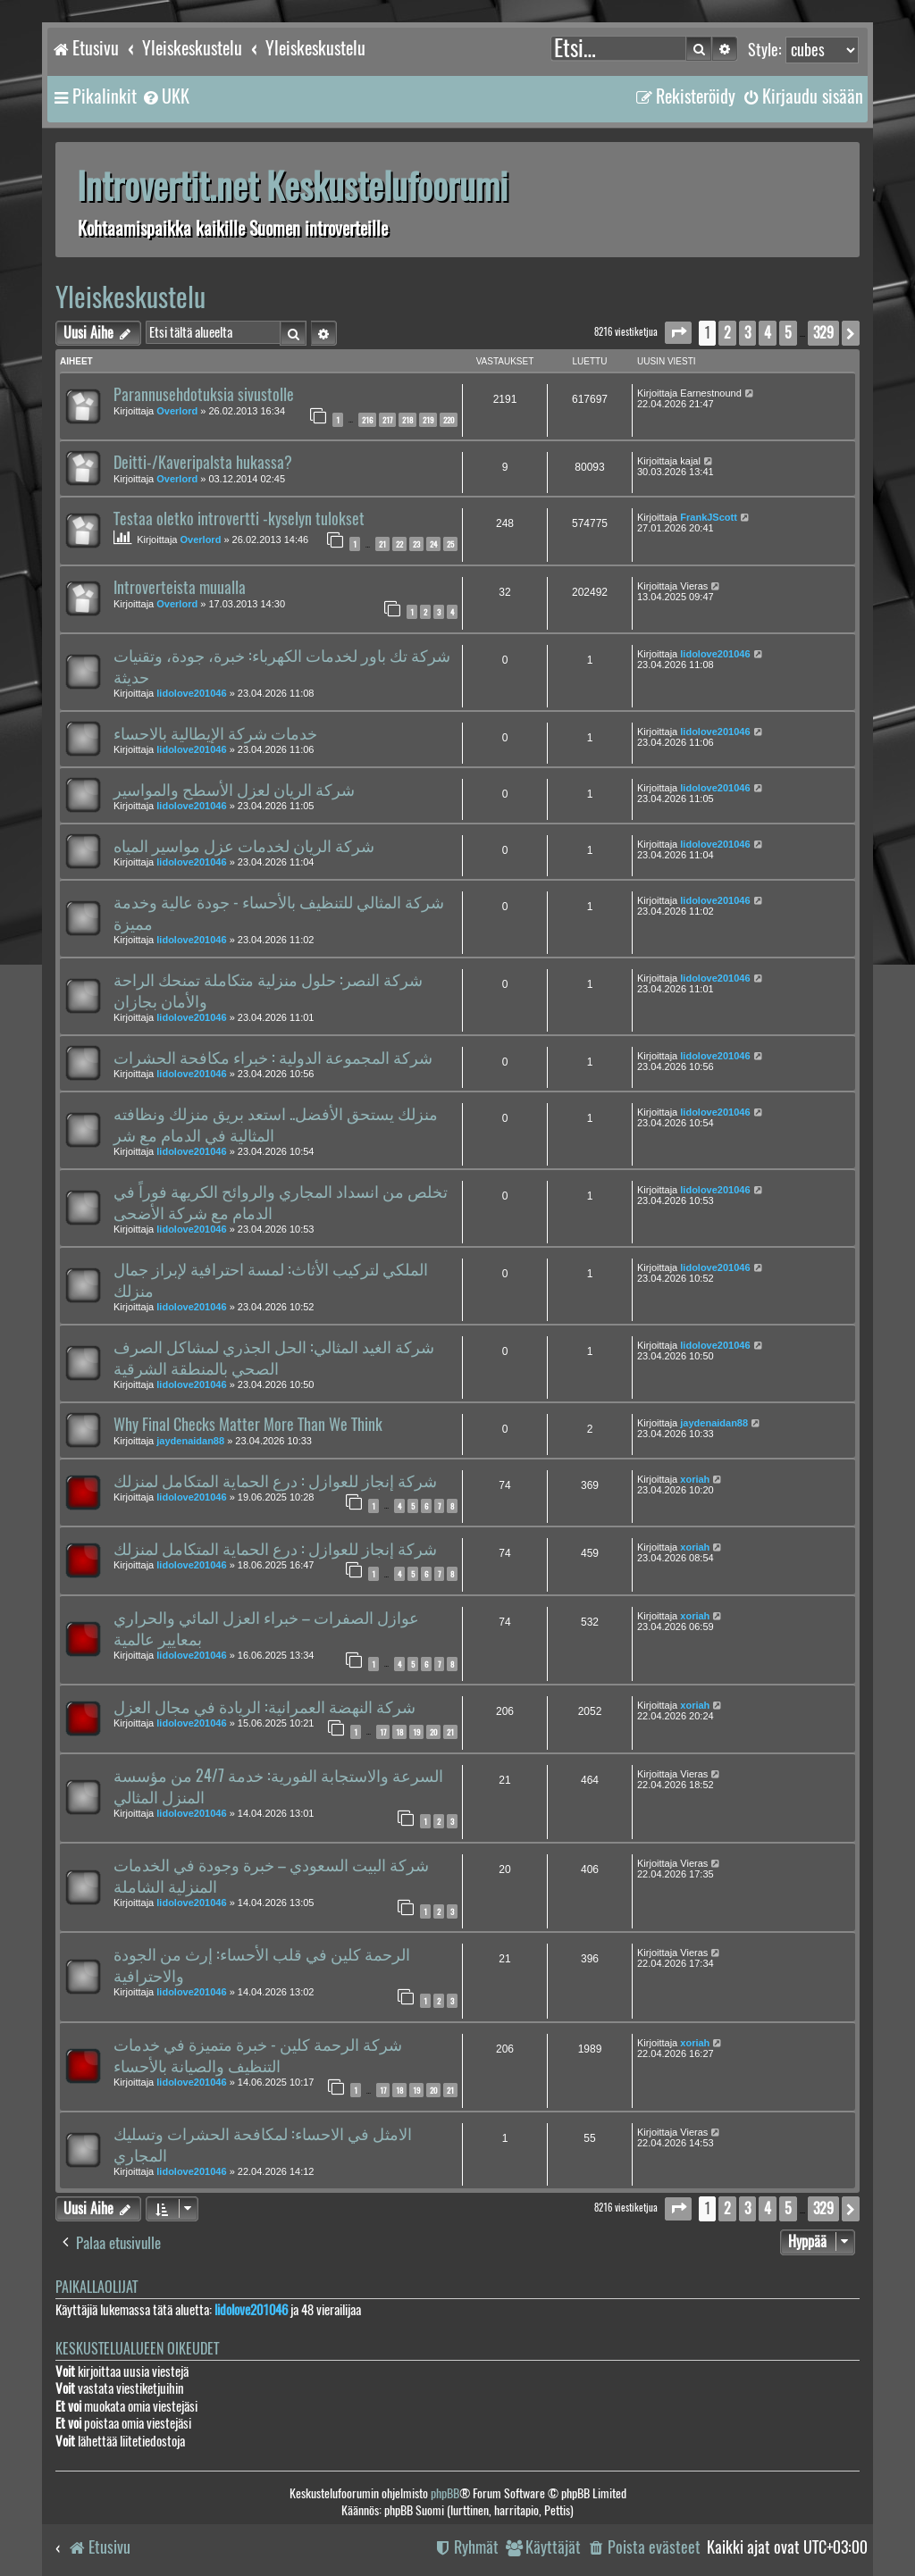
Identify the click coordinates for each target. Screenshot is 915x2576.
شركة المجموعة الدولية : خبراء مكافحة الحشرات (272, 1057)
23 (416, 544)
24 (433, 544)
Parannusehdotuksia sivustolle (203, 395)
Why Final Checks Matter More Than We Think (247, 1424)
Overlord (176, 411)
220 (448, 419)
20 (433, 1732)
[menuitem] (165, 96)
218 (407, 419)
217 (387, 419)
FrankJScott (708, 517)
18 (399, 1732)
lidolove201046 (191, 693)
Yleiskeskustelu (130, 297)
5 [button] (788, 332)
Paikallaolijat (96, 2287)
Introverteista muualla (179, 587)
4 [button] (767, 332)
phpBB (445, 2493)
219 (428, 419)
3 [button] (747, 332)
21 (382, 544)
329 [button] (823, 332)
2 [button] (727, 332)
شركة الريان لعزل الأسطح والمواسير (234, 789)
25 (450, 544)
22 (399, 544)
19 (416, 1732)
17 (383, 1732)
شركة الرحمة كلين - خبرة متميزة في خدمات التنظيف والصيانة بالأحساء (257, 2055)
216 (367, 419)
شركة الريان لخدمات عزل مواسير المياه (243, 846)
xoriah (694, 1479)
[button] (678, 333)
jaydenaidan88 (190, 1440)
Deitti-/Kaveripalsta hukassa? (202, 462)
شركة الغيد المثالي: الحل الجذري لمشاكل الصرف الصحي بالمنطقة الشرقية (273, 1357)
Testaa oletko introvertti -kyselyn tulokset (239, 519)
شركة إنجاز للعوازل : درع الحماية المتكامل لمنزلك (275, 1481)
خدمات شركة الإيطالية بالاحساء (215, 733)
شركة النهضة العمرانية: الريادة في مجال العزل (264, 1707)
